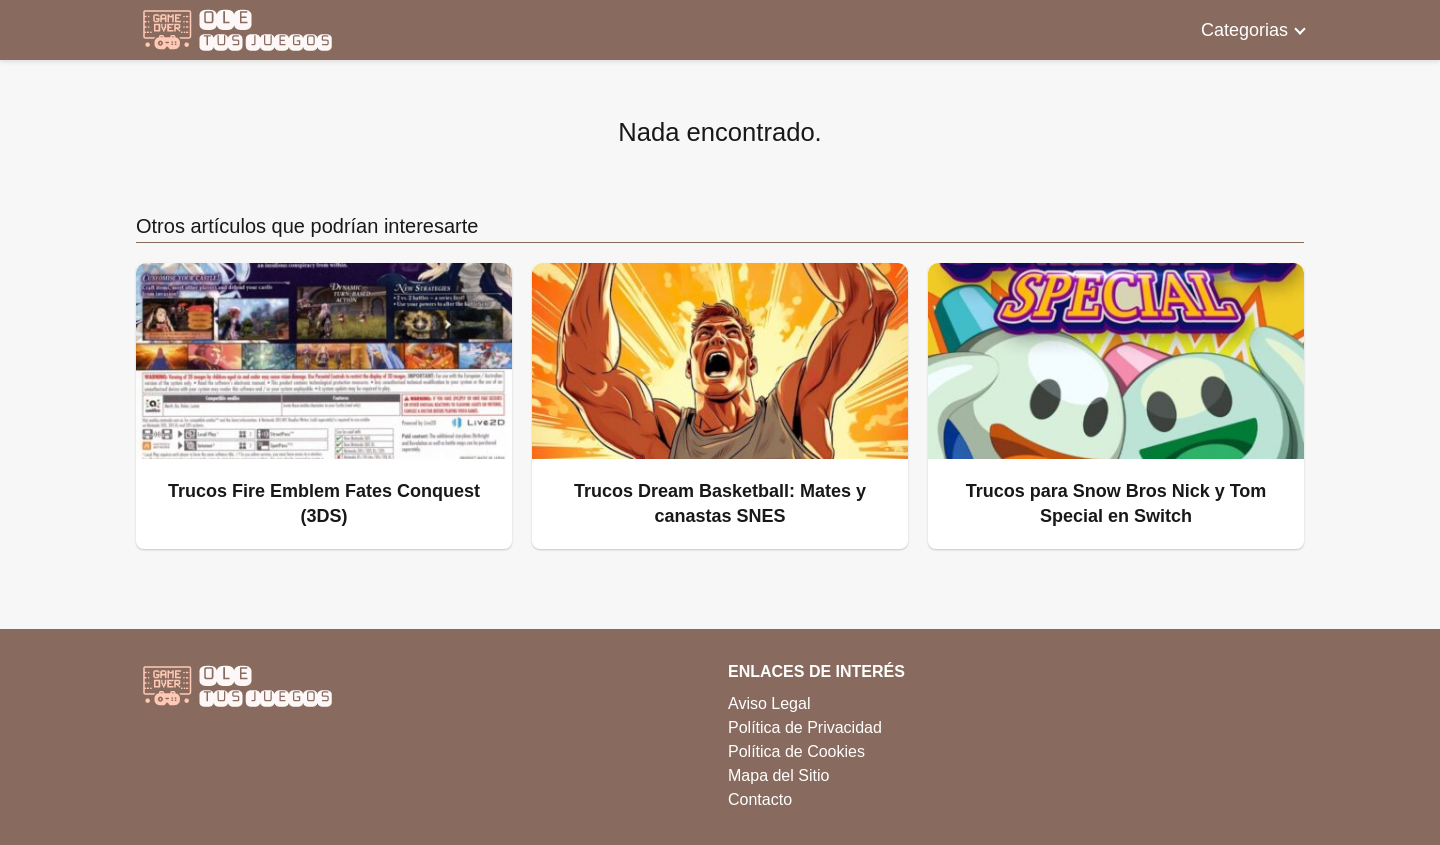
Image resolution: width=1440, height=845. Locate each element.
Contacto (760, 799)
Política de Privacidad (805, 727)
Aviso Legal (769, 703)
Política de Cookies (796, 751)
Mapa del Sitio (778, 775)
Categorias (1244, 30)
